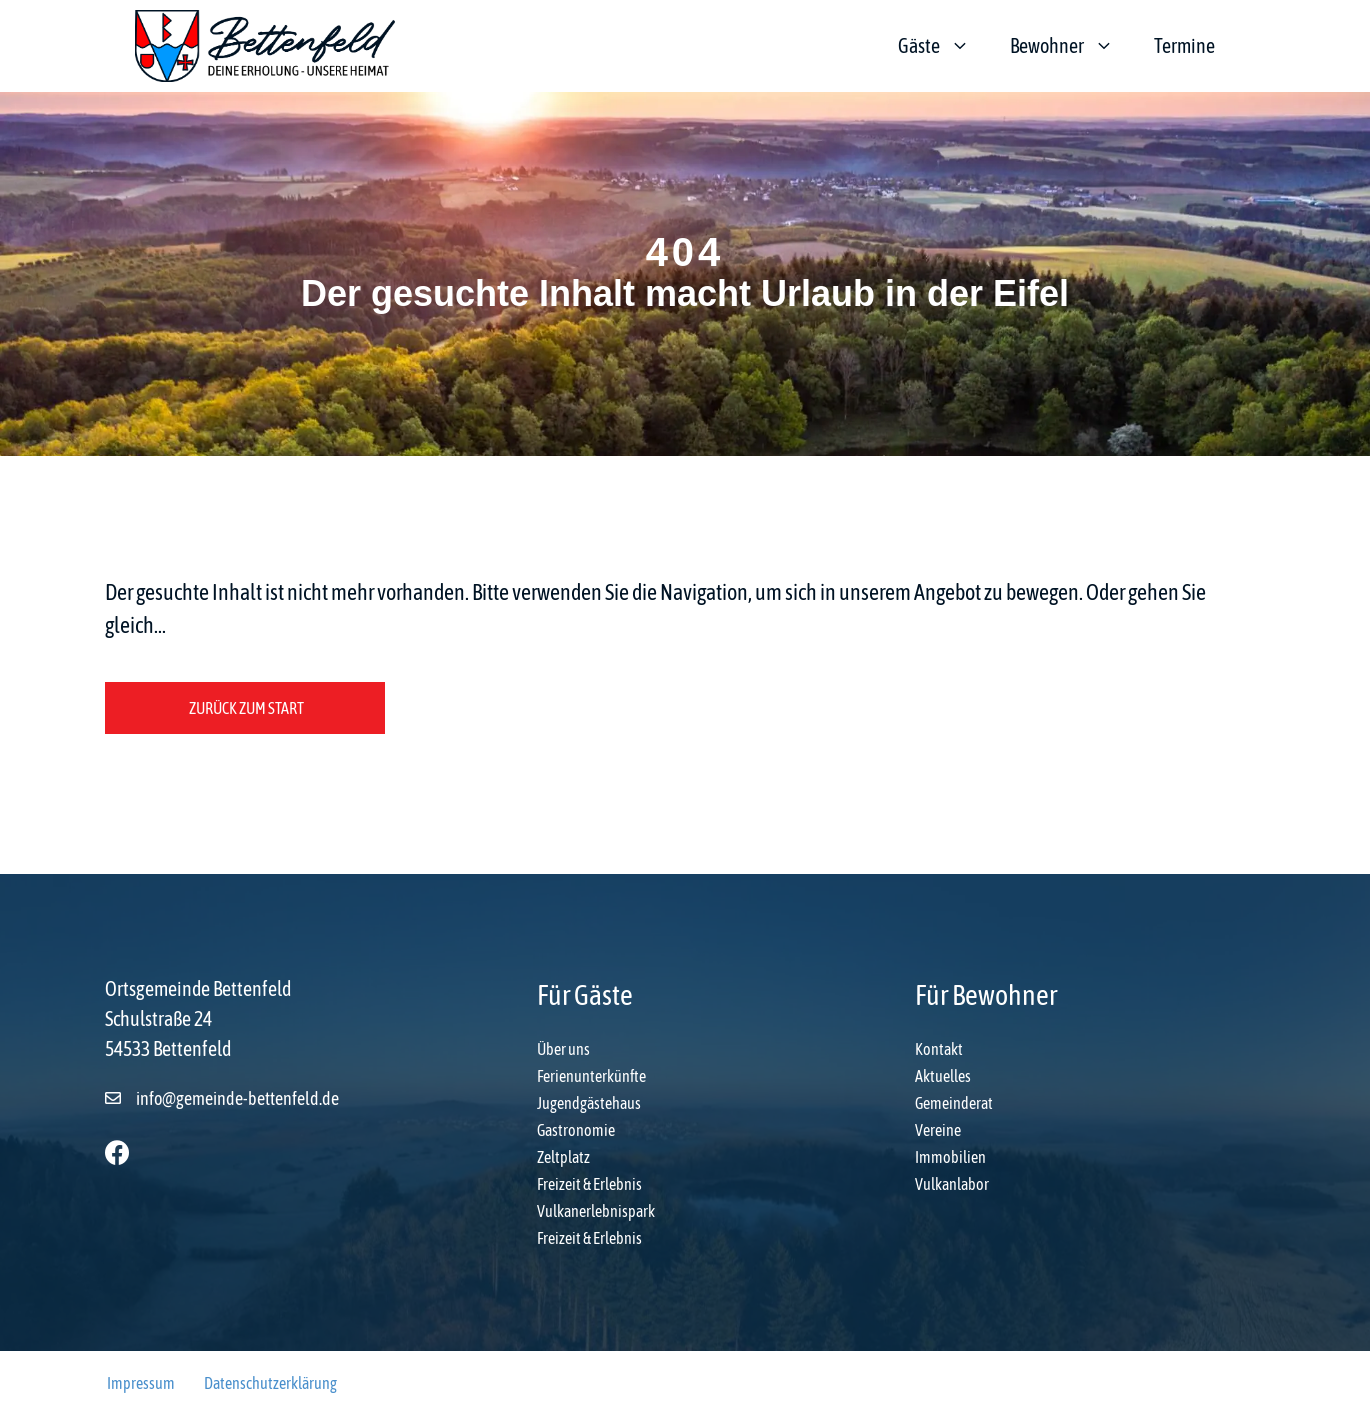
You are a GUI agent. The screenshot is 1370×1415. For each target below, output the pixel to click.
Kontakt (939, 1049)
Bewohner (1072, 46)
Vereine (938, 1130)
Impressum (141, 1383)
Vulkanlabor (952, 1184)
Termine (1184, 45)
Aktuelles (943, 1076)
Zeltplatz (563, 1157)
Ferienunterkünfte (591, 1076)
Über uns (563, 1049)
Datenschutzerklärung (270, 1383)
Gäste (944, 46)
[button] (117, 1152)
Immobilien (950, 1157)
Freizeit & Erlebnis (589, 1184)
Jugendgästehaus (589, 1103)
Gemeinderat (954, 1103)
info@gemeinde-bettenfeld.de (237, 1098)
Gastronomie (576, 1130)
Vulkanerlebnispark (596, 1211)
